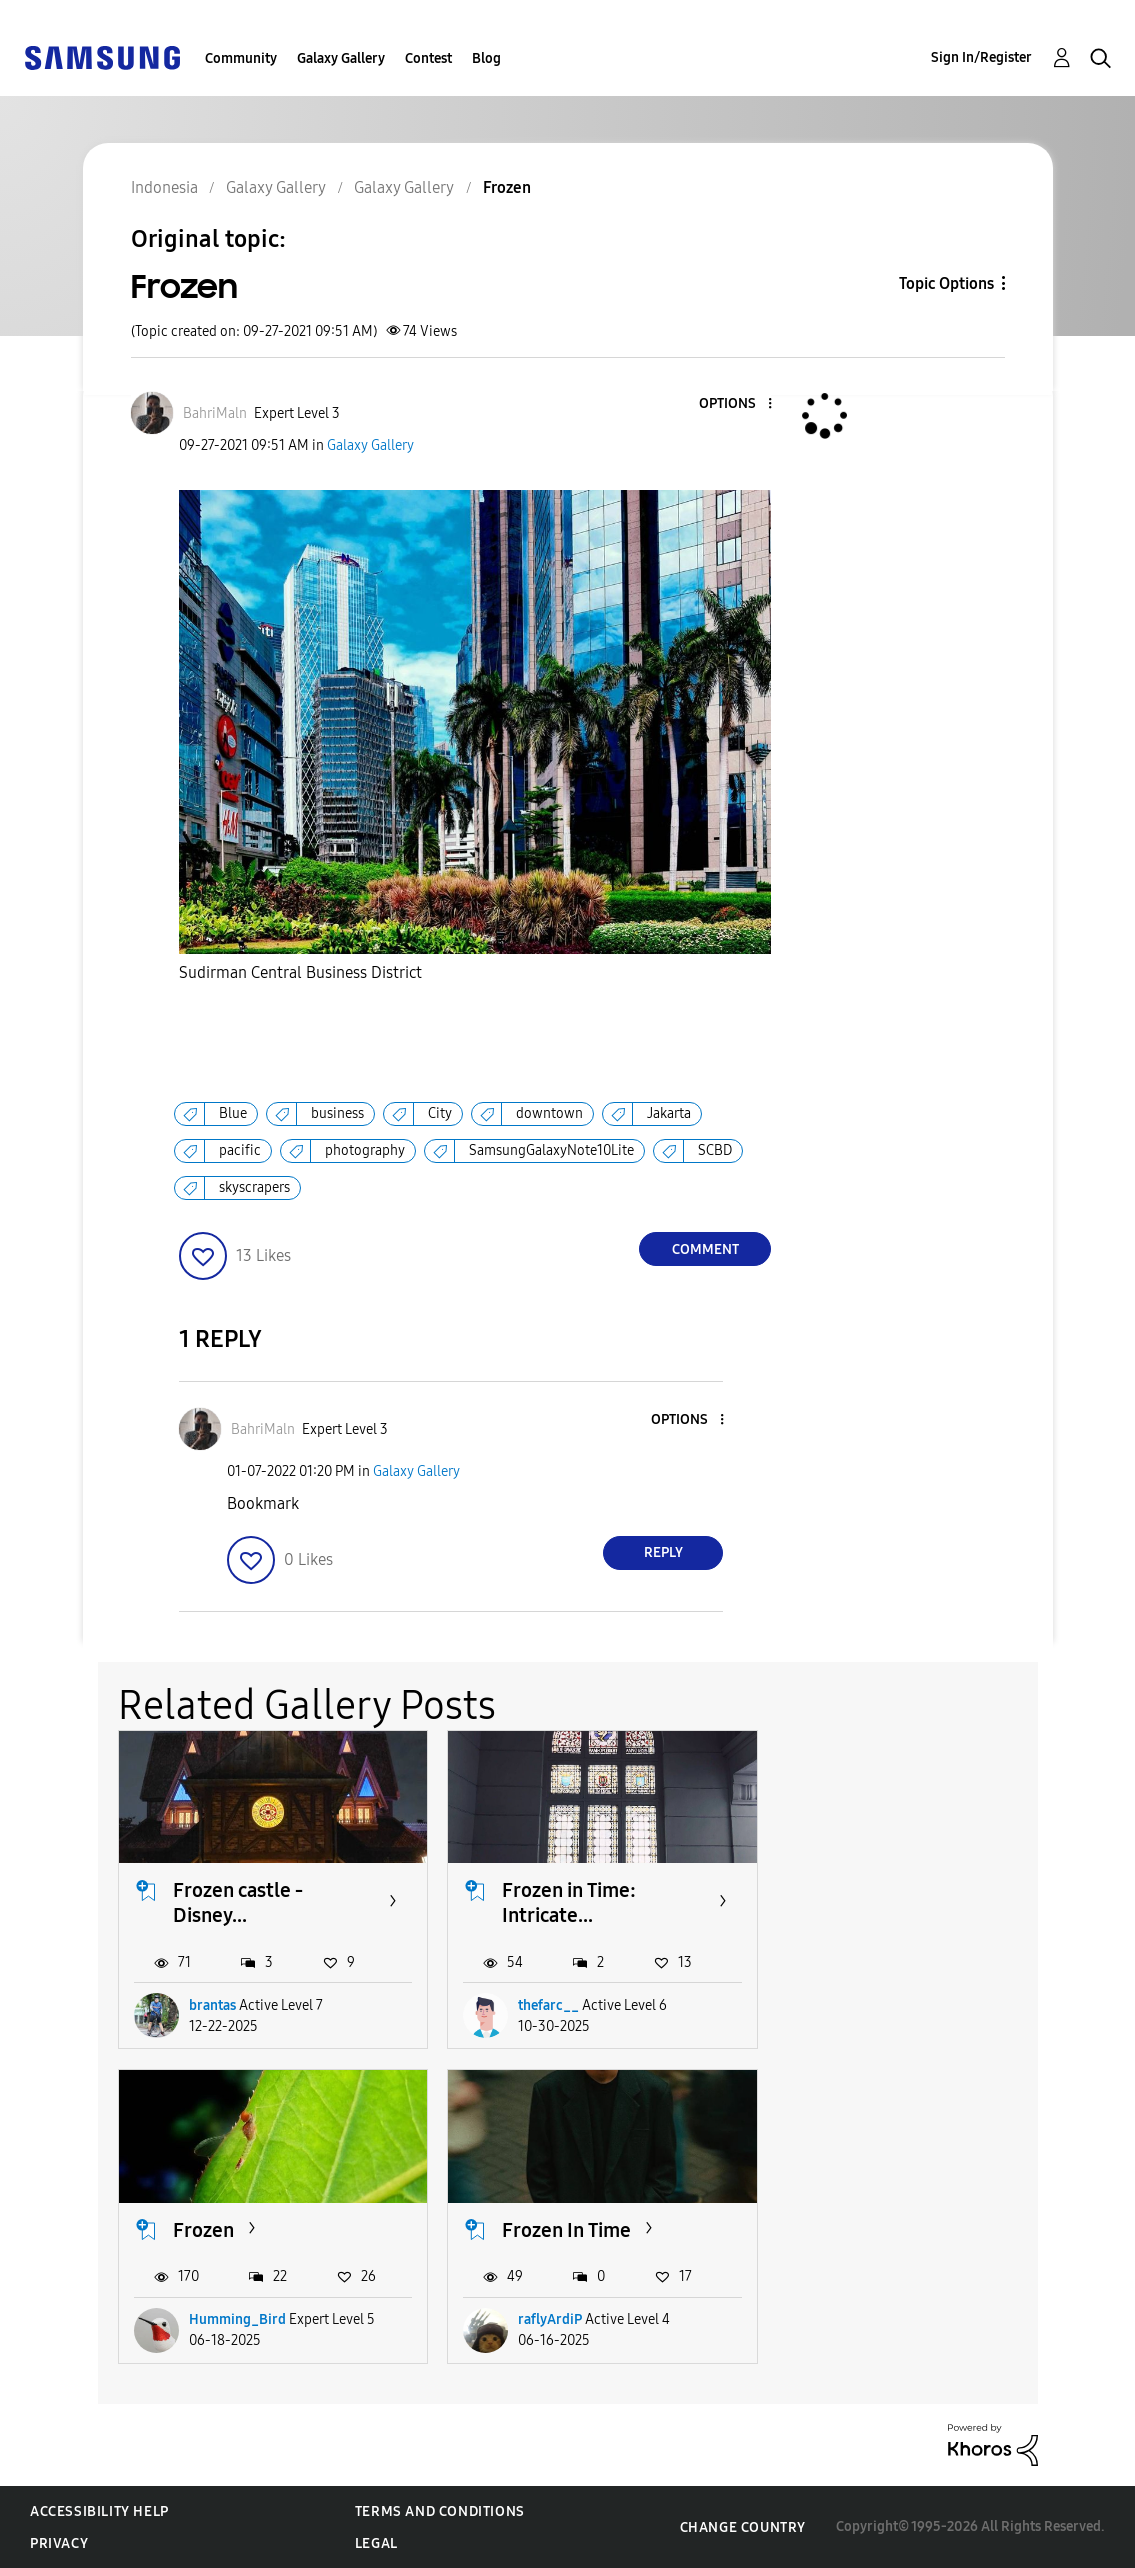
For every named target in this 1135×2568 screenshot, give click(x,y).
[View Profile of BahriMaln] (215, 413)
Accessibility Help (99, 2511)
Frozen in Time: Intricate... (569, 1902)
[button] (737, 404)
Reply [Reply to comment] (663, 1552)
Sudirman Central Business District (300, 972)
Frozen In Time (237, 2230)
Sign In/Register (981, 57)
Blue (233, 1113)
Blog (486, 58)
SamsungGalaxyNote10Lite (551, 1150)
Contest (428, 58)
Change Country (743, 2527)
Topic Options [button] (946, 283)
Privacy (59, 2543)
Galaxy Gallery (341, 58)
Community (241, 58)
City (440, 1113)
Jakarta (669, 1113)
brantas (212, 2005)
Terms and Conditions (440, 2511)
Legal (376, 2543)
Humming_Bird (896, 2005)
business (337, 1113)
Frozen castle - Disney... (238, 1902)
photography (365, 1150)
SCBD (715, 1150)
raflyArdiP (221, 2319)
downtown (549, 1113)
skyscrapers (254, 1187)
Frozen (862, 1890)
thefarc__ (548, 2005)
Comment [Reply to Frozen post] (705, 1249)
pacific (240, 1150)
